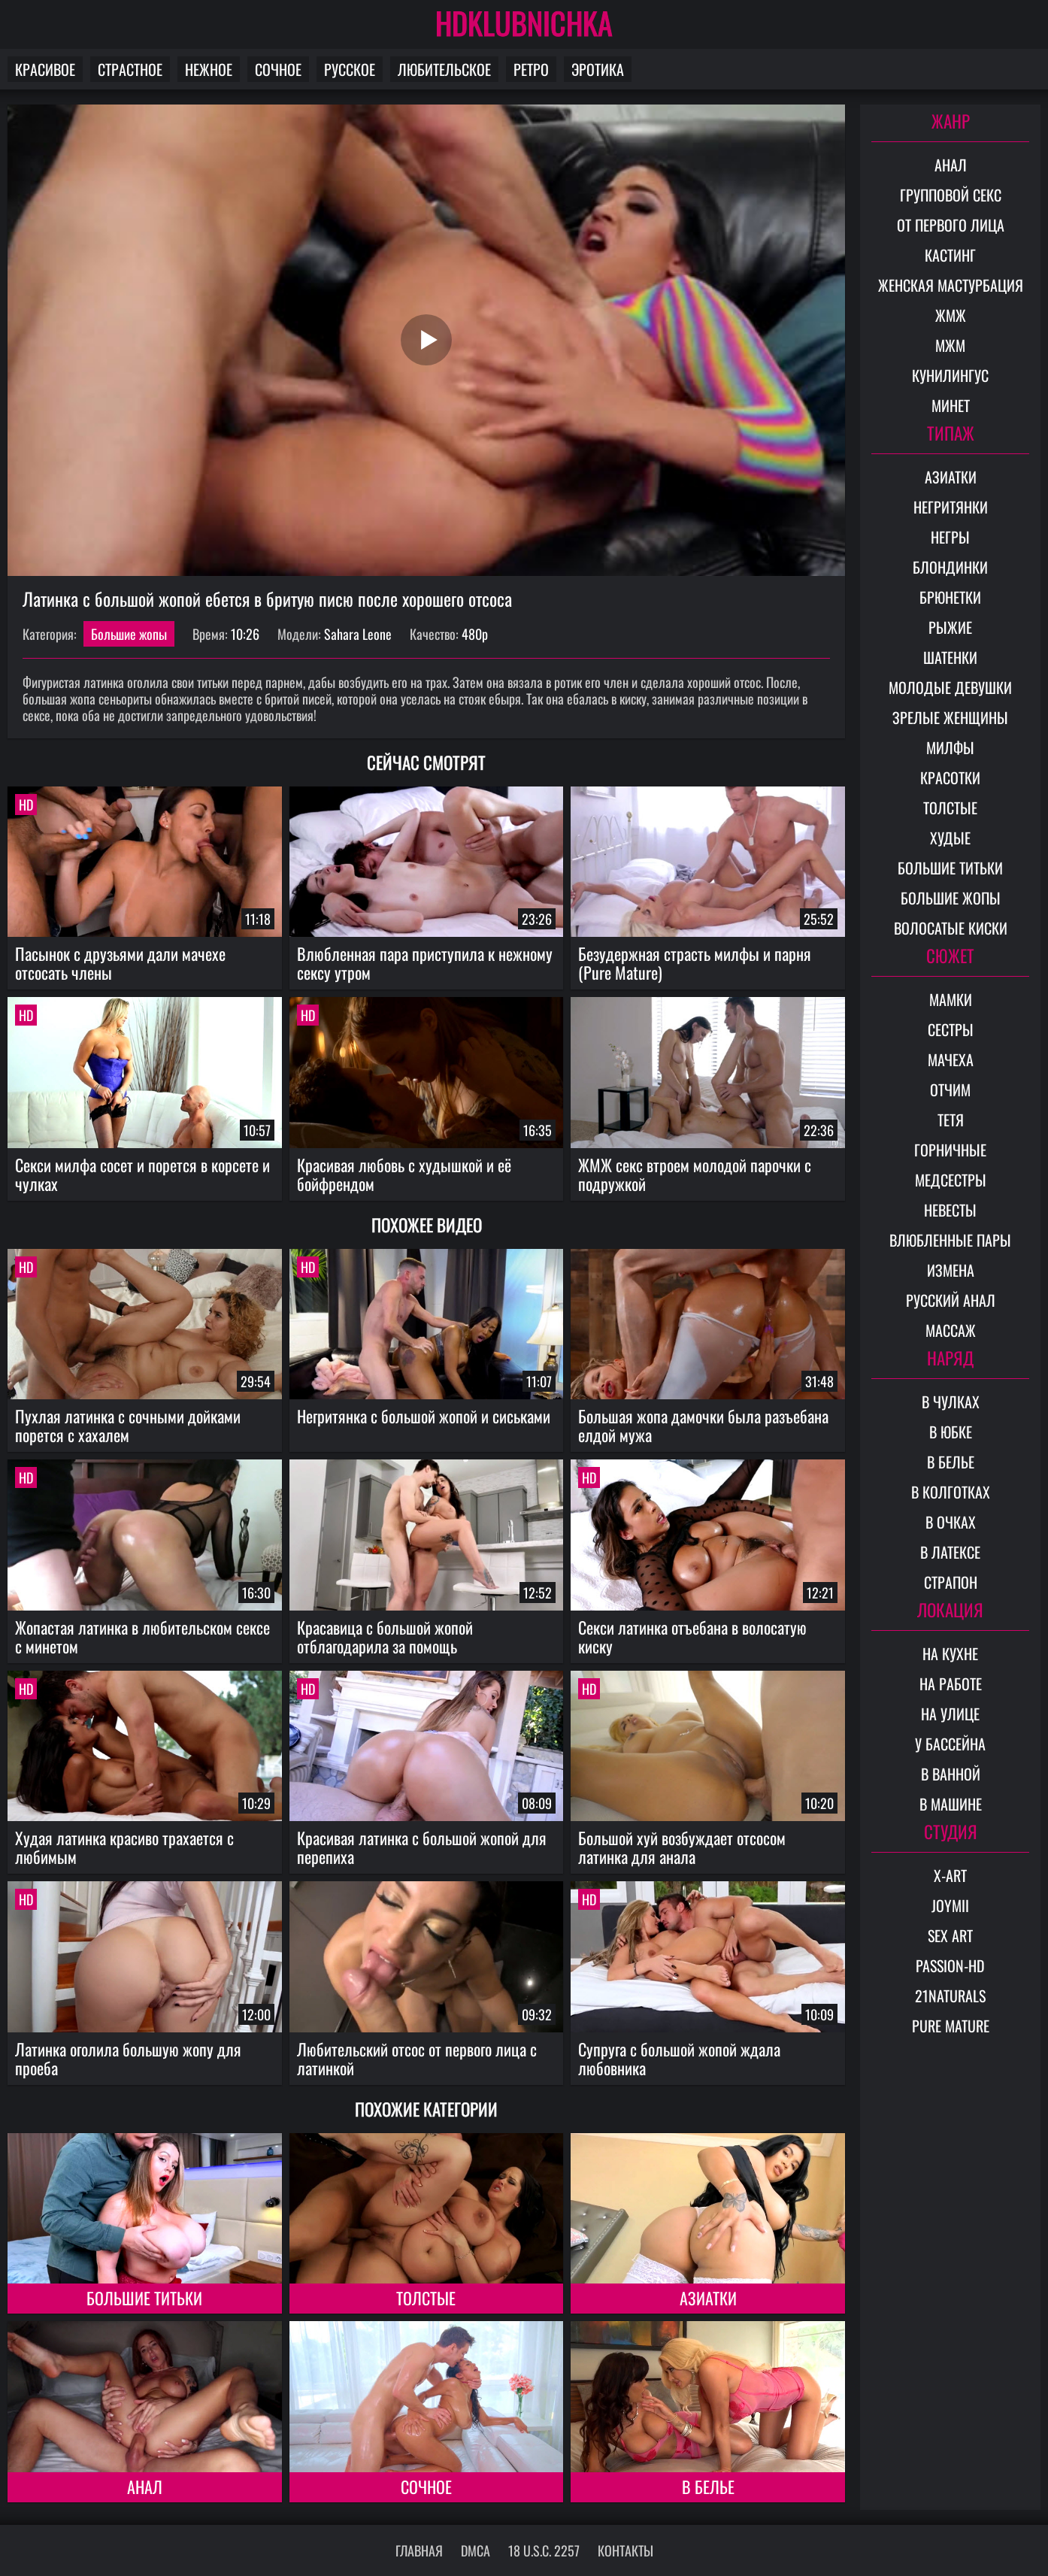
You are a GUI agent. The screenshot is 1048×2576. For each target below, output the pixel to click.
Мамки (950, 999)
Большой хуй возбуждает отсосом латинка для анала (682, 1847)
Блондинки (950, 567)
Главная (419, 2550)
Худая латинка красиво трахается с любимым (124, 1847)
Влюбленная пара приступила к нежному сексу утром (425, 962)
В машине (950, 1804)
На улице (950, 1713)
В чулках (951, 1401)
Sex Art (950, 1935)
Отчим (950, 1089)
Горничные (950, 1149)
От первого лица (950, 225)
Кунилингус (950, 375)
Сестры (951, 1029)
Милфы (950, 747)
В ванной (950, 1773)
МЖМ (950, 345)
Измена (950, 1270)
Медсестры (950, 1179)
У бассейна (950, 1743)
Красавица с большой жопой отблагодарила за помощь (385, 1636)
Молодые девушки (950, 687)
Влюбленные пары (950, 1240)
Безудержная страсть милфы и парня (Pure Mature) (694, 962)
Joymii (950, 1905)
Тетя (950, 1119)
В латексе (950, 1552)
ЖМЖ (950, 315)
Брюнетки (950, 597)
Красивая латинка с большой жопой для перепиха (422, 1847)
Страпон (950, 1582)
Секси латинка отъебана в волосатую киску (692, 1636)
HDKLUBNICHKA (524, 22)
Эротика (597, 69)
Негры (950, 537)
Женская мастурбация (950, 285)
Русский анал (950, 1300)
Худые (950, 837)
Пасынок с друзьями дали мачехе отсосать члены (120, 962)
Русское (349, 69)
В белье (708, 2486)
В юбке (950, 1431)
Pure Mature (950, 2025)
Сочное (278, 69)
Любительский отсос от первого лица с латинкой (417, 2058)
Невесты (950, 1210)
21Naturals (950, 1995)
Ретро (531, 69)
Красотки (950, 777)
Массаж (950, 1330)
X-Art (950, 1875)
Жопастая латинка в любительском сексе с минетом (142, 1636)
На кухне (950, 1653)
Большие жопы (129, 634)
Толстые (426, 2298)
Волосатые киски (950, 928)
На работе (950, 1683)
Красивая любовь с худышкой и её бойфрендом (404, 1174)
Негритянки (950, 507)
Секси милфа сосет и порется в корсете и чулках (142, 1174)
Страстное (130, 69)
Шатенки (950, 657)
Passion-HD (950, 1965)
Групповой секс (950, 194)
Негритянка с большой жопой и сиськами (423, 1416)
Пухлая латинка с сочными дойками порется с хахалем (128, 1425)
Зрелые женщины (950, 717)
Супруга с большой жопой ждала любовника (679, 2058)
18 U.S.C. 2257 (544, 2550)
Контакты (625, 2550)
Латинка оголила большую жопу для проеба (128, 2058)
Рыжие (950, 627)
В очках (950, 1522)
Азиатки (708, 2298)
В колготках (950, 1491)
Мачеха (951, 1059)
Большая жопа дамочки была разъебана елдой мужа (703, 1425)
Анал (144, 2486)
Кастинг (950, 255)
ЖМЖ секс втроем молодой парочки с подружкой (694, 1174)
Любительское (444, 69)
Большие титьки (144, 2298)
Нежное (208, 69)
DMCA (475, 2550)
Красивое (45, 69)
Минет (950, 405)
